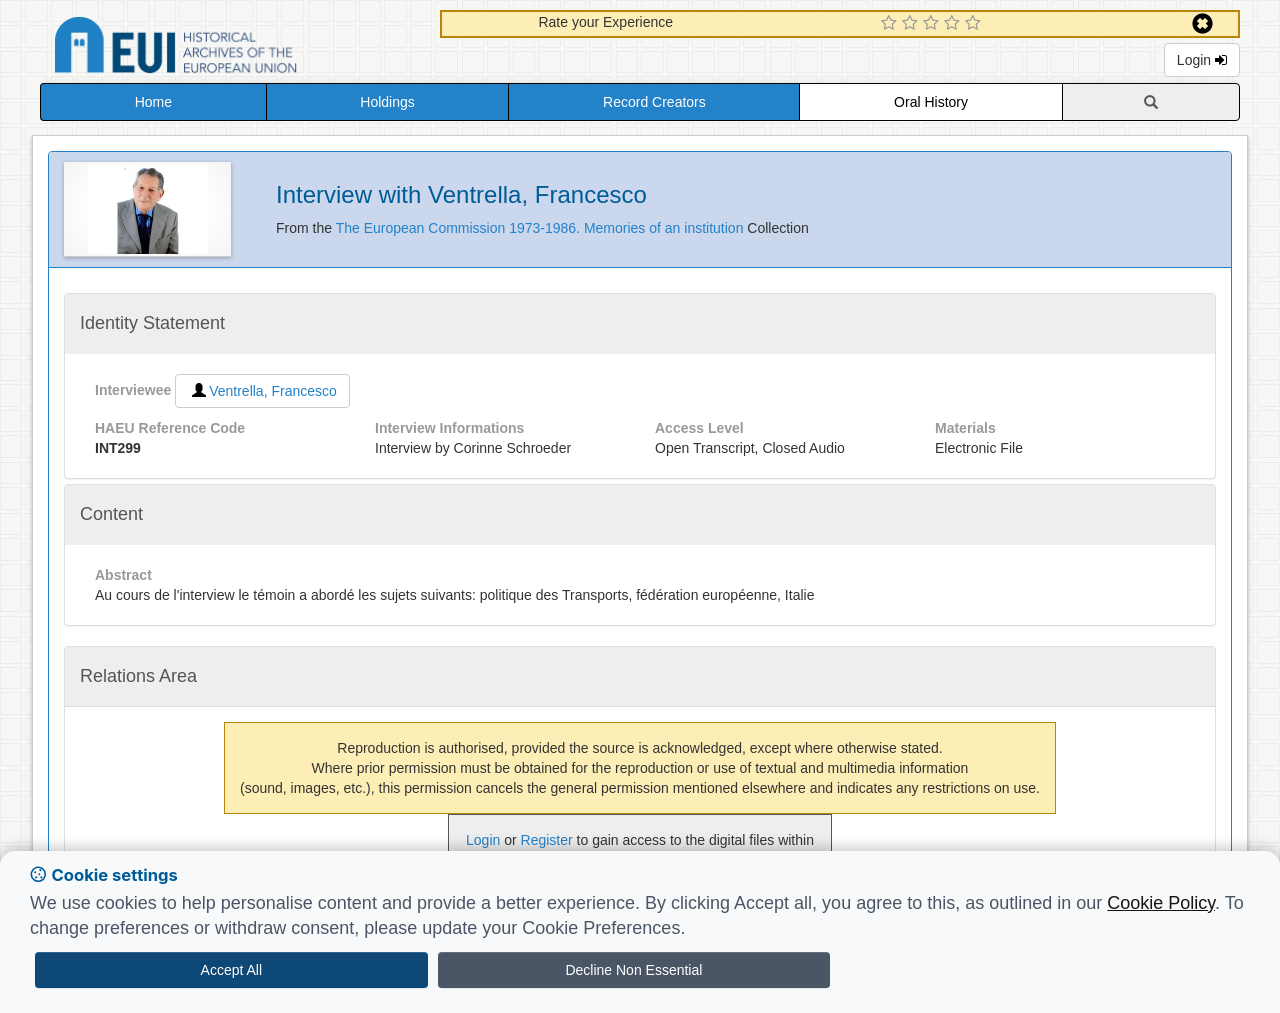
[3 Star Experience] (933, 24)
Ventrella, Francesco (262, 391)
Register (547, 840)
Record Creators (654, 102)
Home (153, 102)
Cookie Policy (1161, 903)
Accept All (231, 970)
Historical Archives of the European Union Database (232, 48)
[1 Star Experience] (891, 24)
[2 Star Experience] (912, 24)
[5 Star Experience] (975, 24)
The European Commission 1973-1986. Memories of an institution (542, 228)
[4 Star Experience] (954, 24)
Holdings (387, 102)
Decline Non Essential (633, 970)
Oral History (931, 102)
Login (1202, 60)
